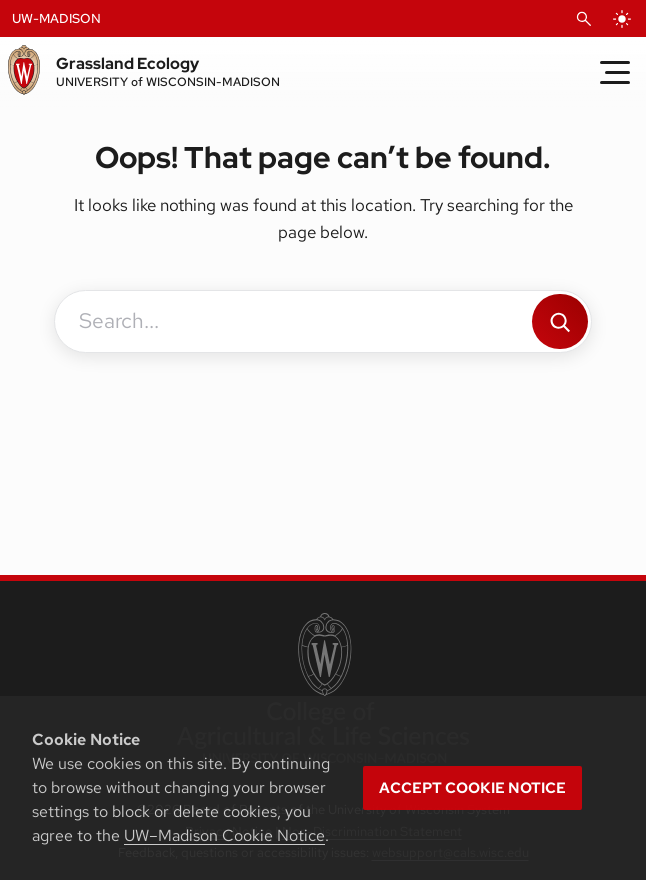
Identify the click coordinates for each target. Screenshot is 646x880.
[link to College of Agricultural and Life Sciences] (322, 690)
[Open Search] (584, 19)
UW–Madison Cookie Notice (224, 835)
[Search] (560, 321)
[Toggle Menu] (615, 72)
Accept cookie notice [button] (472, 788)
